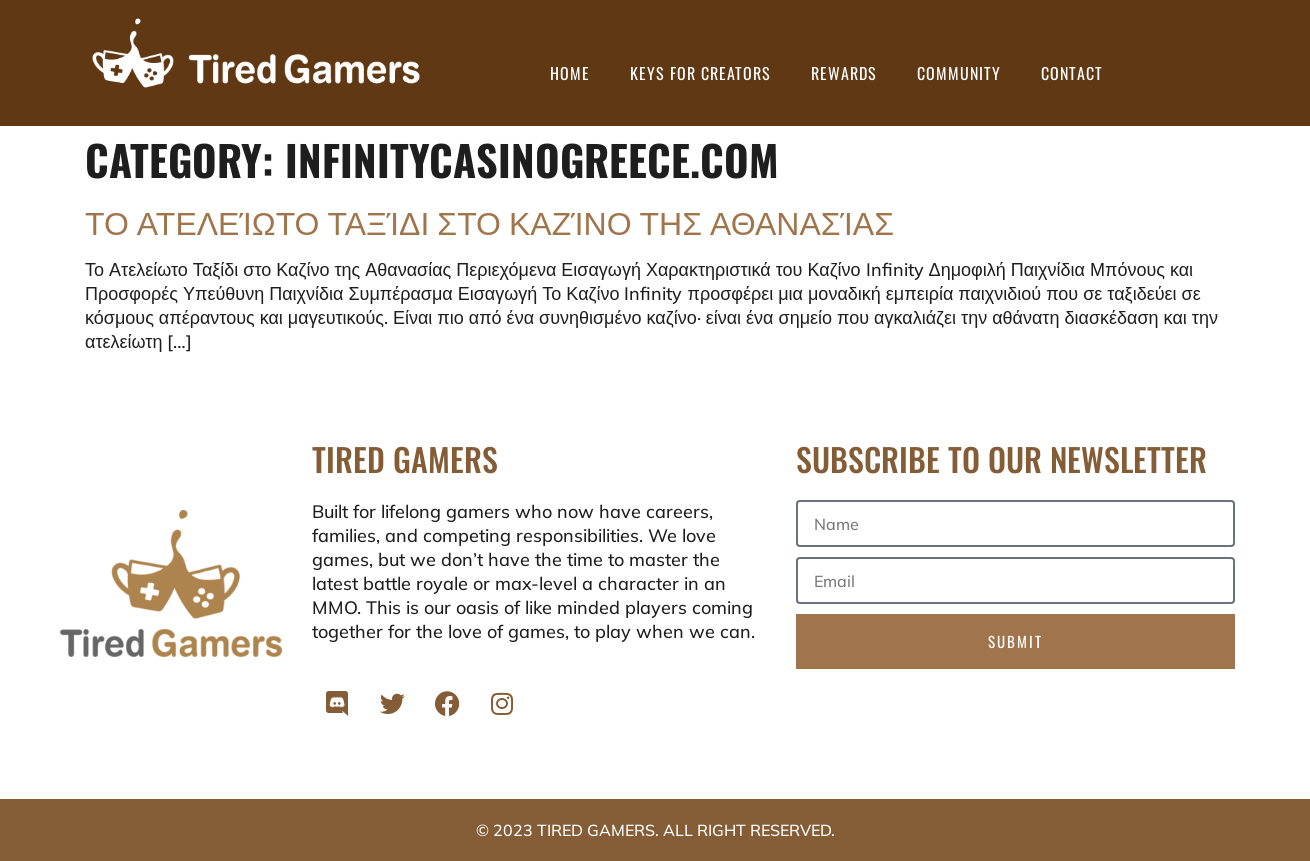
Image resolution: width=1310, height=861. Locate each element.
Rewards (844, 73)
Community (959, 73)
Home (570, 73)
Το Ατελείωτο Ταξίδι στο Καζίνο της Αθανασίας (489, 220)
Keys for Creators (700, 73)
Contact (1072, 73)
